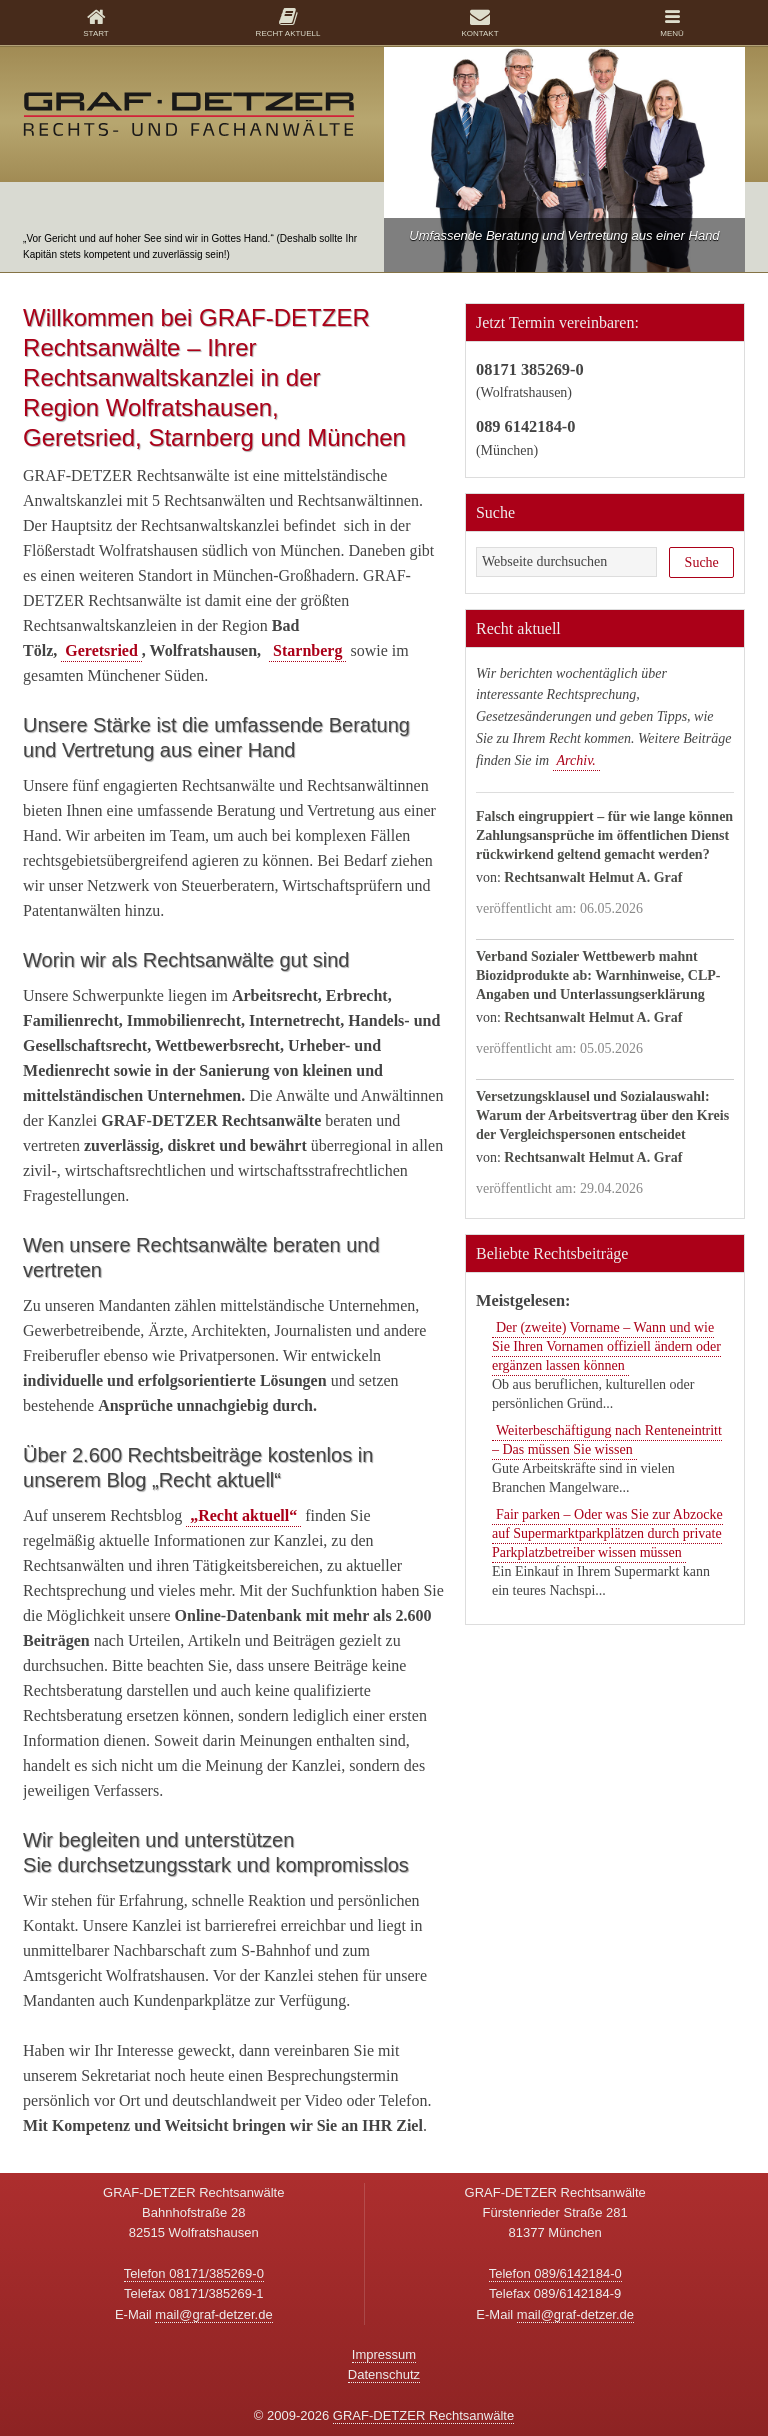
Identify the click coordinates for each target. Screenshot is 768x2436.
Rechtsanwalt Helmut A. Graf (593, 877)
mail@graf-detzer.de (213, 2314)
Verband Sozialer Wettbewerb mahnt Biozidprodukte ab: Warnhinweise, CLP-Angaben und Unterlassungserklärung (598, 975)
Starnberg (307, 650)
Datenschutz (384, 2374)
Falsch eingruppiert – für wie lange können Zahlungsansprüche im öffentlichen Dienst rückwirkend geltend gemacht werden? (604, 835)
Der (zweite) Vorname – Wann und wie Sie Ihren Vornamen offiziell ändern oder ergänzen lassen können (606, 1346)
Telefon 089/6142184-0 (555, 2273)
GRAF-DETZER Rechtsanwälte (423, 2415)
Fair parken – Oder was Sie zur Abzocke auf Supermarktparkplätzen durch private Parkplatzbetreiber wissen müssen (607, 1533)
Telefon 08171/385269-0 (194, 2273)
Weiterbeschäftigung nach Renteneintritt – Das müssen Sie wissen (607, 1440)
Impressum (384, 2354)
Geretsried (101, 650)
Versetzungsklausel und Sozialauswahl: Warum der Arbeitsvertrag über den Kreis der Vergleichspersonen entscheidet (602, 1115)
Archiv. (576, 760)
